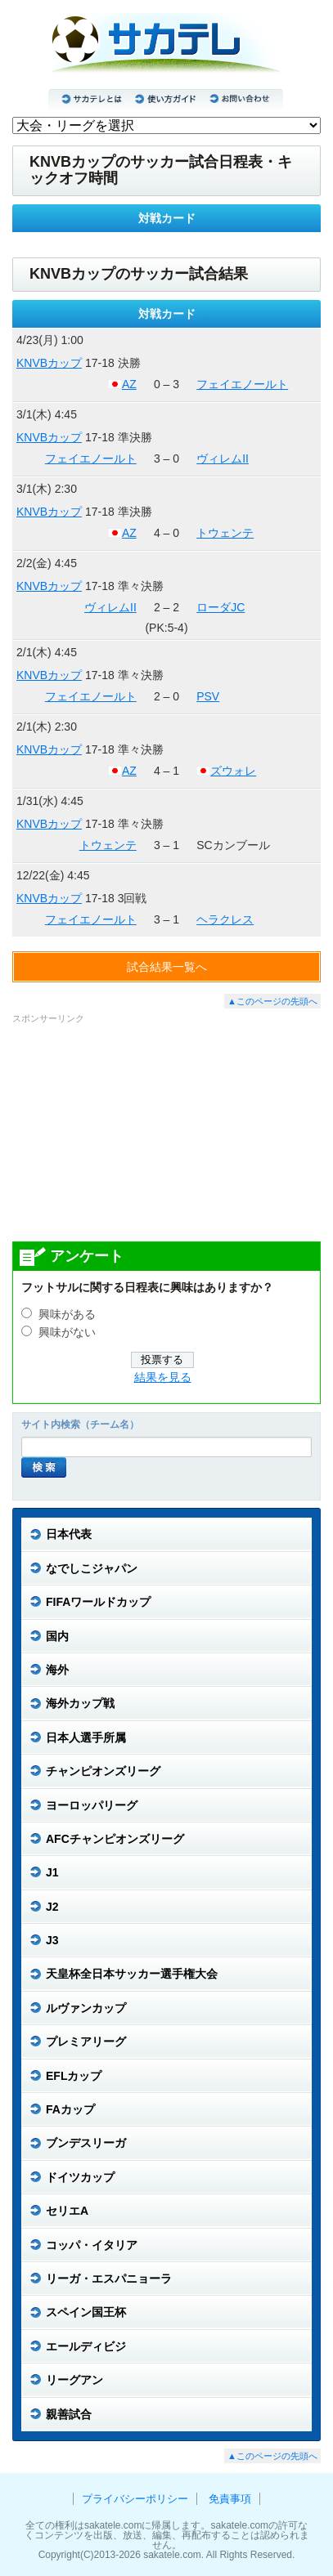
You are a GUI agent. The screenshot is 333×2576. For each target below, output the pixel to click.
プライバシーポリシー (135, 2499)
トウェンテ (225, 532)
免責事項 (230, 2499)
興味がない (67, 1332)
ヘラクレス (225, 919)
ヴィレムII (222, 458)
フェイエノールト (242, 384)
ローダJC (220, 607)
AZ (129, 384)
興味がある (67, 1314)
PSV (207, 696)
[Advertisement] (167, 1132)
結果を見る (162, 1377)
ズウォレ (233, 770)
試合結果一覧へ (167, 966)
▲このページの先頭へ (272, 1001)
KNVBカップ (49, 362)
